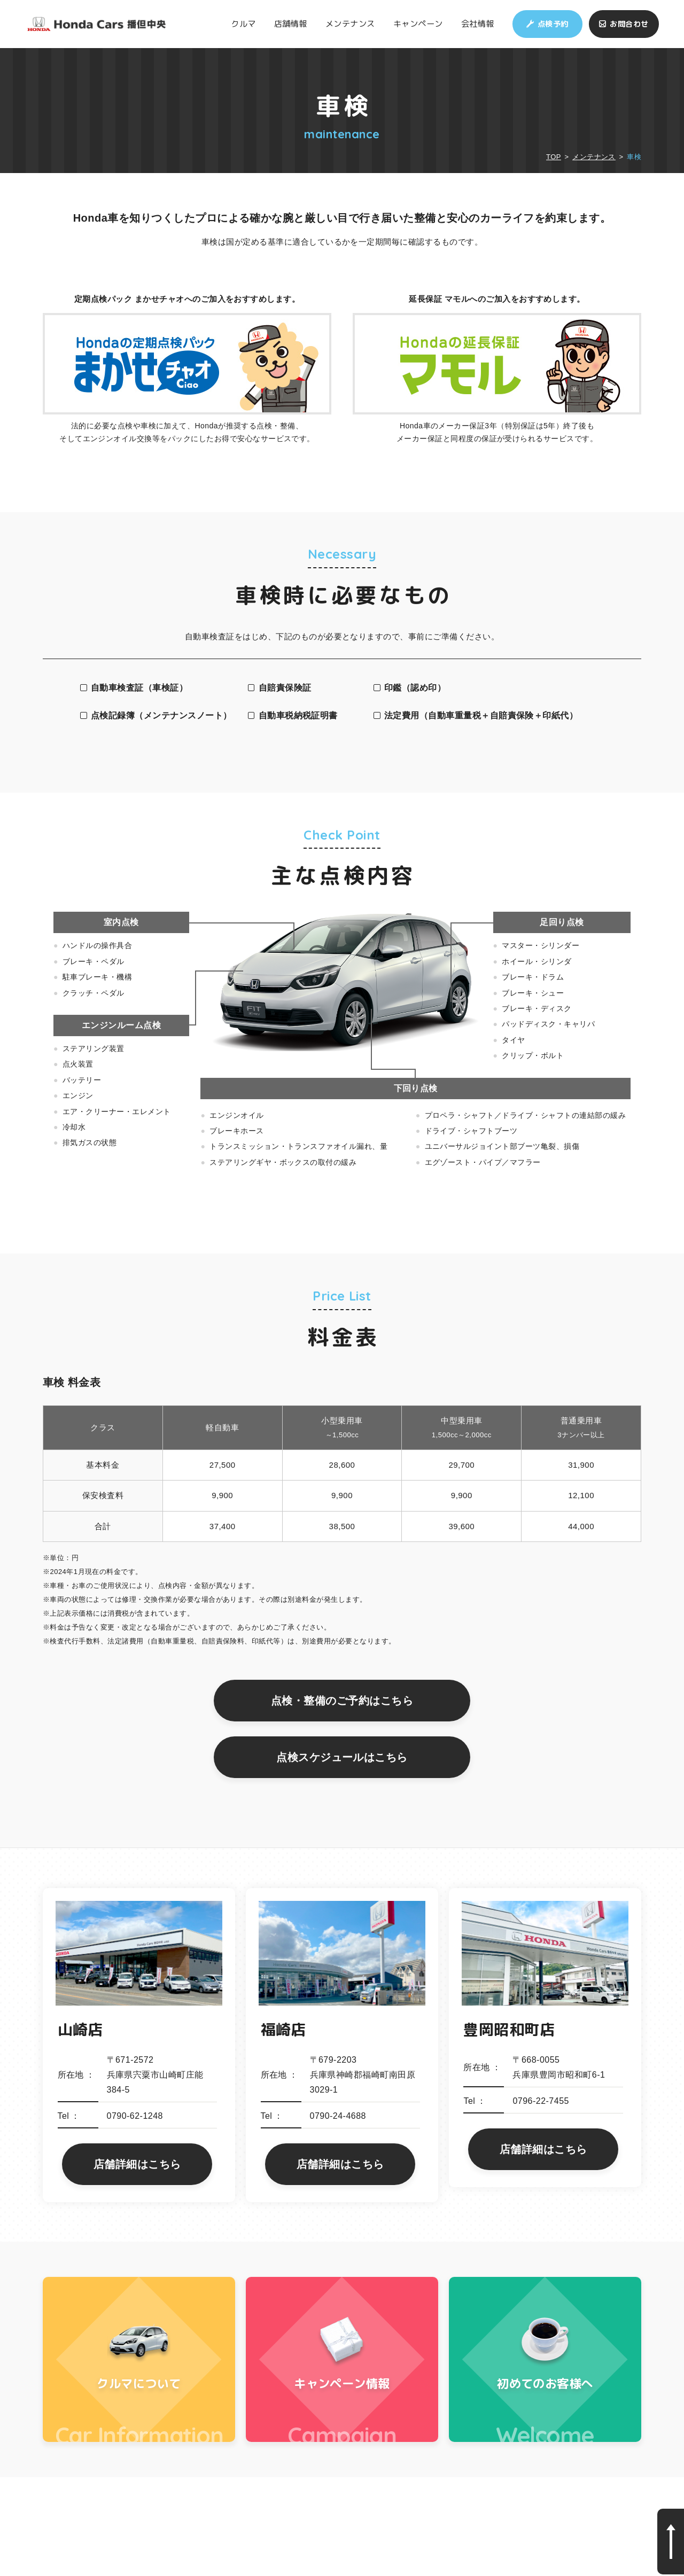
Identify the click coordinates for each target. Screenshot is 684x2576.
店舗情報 (290, 23)
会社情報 (477, 23)
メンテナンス (350, 23)
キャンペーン (418, 23)
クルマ (243, 23)
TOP (553, 157)
